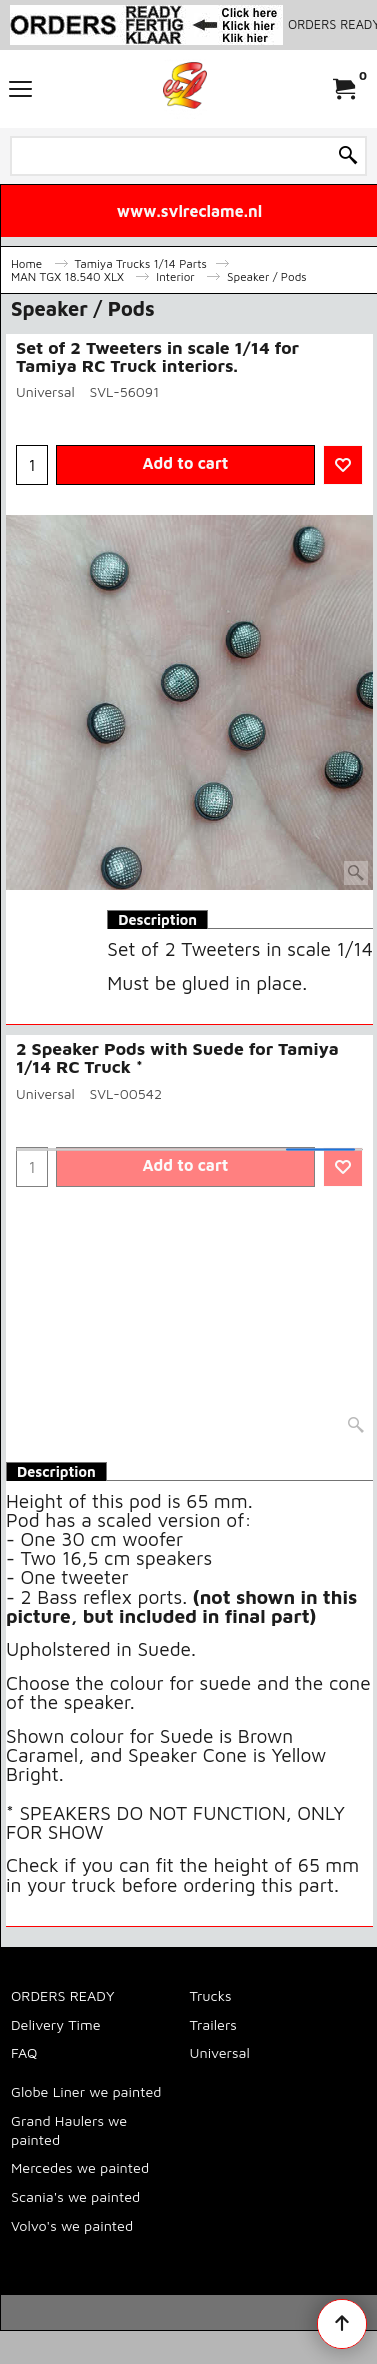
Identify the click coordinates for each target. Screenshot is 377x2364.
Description (157, 919)
